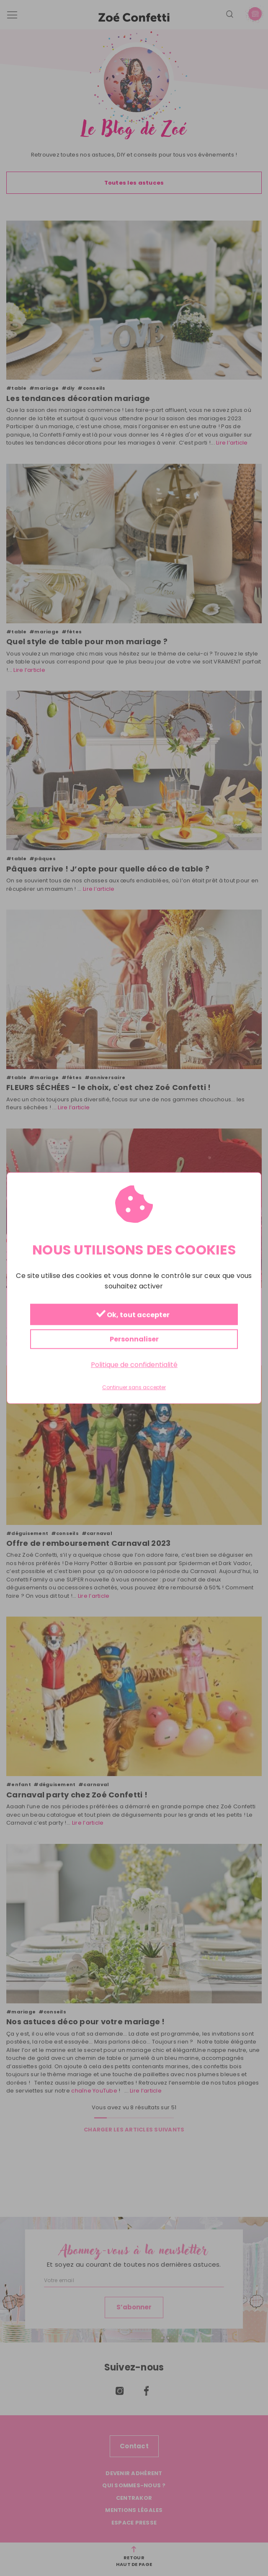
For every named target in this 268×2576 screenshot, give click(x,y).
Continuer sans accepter (134, 1388)
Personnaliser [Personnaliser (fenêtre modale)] (134, 1339)
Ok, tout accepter (133, 1314)
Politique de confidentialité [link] (134, 1364)
